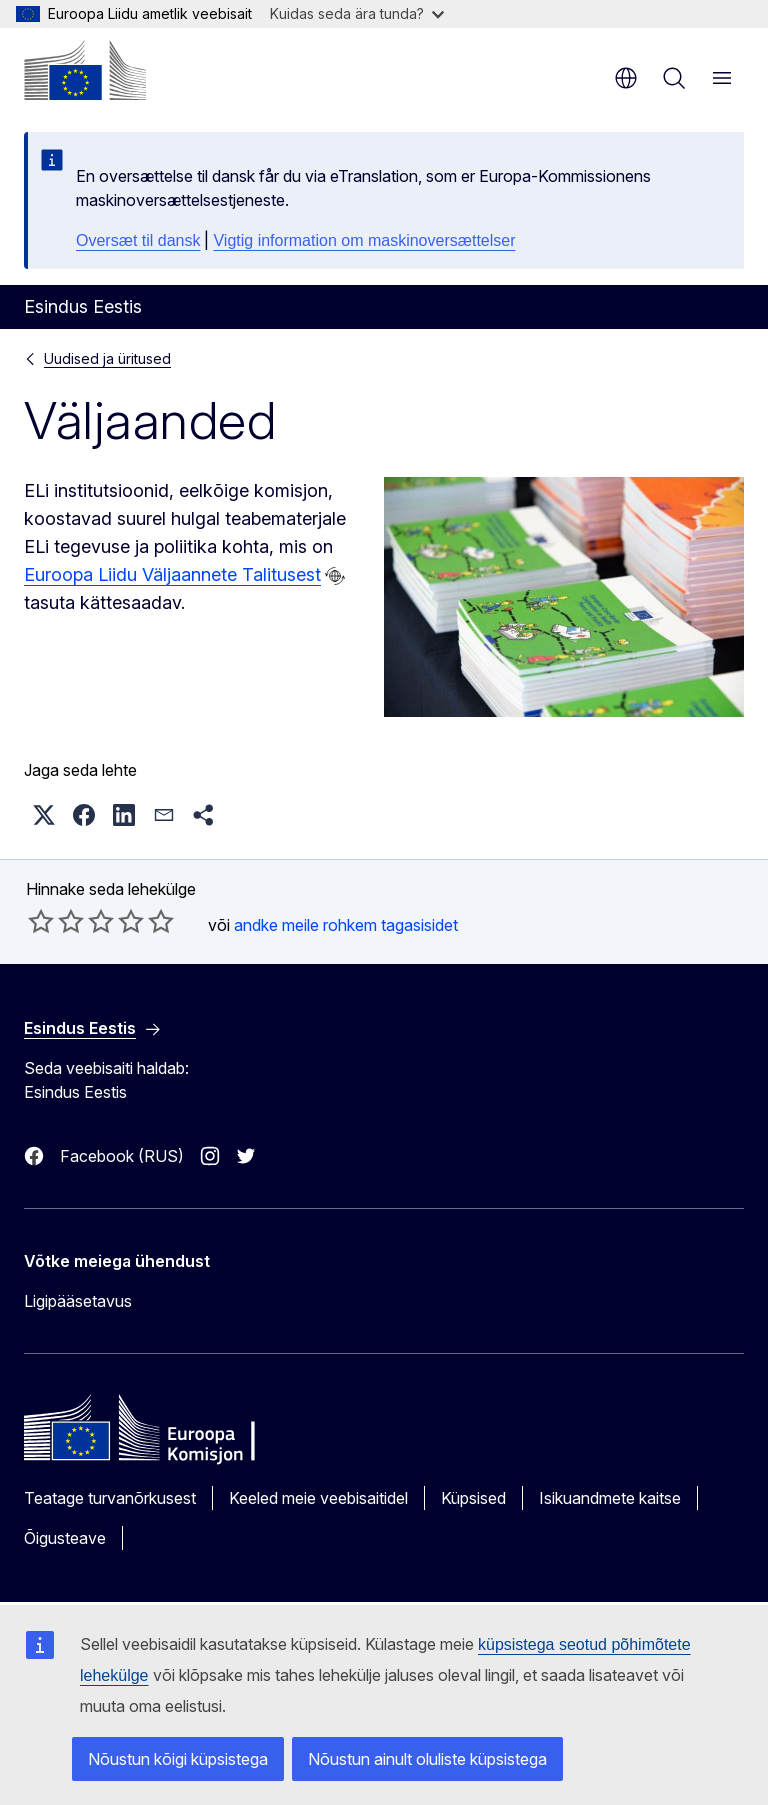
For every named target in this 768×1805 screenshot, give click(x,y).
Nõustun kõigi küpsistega (178, 1759)
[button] (44, 815)
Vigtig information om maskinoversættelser (364, 240)
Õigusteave (65, 1538)
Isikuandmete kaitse (610, 1498)
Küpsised (473, 1498)
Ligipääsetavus (78, 1301)
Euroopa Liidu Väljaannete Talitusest (172, 574)
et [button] (626, 78)
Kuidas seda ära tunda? (357, 13)
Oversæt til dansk (138, 240)
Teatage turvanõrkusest (110, 1498)
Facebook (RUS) (122, 1156)
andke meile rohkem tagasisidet (346, 925)
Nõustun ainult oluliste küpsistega (427, 1759)
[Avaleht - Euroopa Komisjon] (85, 70)
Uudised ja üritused (107, 358)
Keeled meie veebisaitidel (318, 1498)
